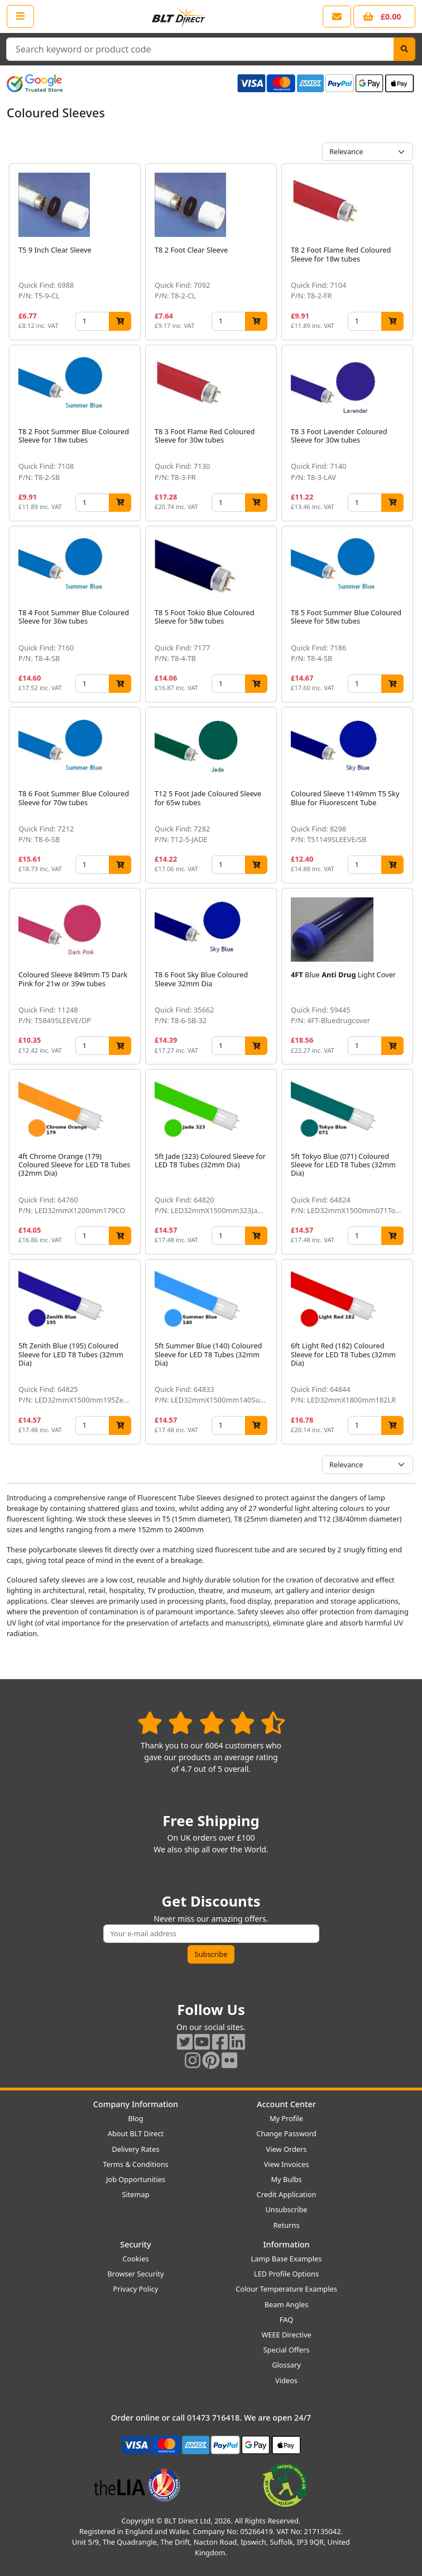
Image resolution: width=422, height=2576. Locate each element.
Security (135, 2244)
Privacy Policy (136, 2289)
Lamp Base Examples (286, 2259)
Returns (286, 2225)
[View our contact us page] (337, 16)
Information (286, 2244)
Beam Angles (287, 2304)
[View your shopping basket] (384, 16)
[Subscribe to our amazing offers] (211, 1933)
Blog (135, 2118)
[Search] (404, 49)
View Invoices (286, 2164)
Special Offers (286, 2350)
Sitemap (135, 2194)
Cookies (135, 2259)
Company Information (135, 2104)
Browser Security (136, 2274)
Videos (286, 2380)
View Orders (286, 2149)
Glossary (286, 2365)
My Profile (286, 2118)
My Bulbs (286, 2179)
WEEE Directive (286, 2335)
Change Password (286, 2133)
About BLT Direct (136, 2133)
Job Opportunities (135, 2179)
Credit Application (287, 2194)
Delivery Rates (135, 2149)
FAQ (286, 2319)
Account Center (286, 2104)
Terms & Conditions (135, 2164)
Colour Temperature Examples (286, 2289)
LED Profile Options (286, 2274)
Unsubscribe (286, 2209)
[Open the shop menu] (20, 16)
